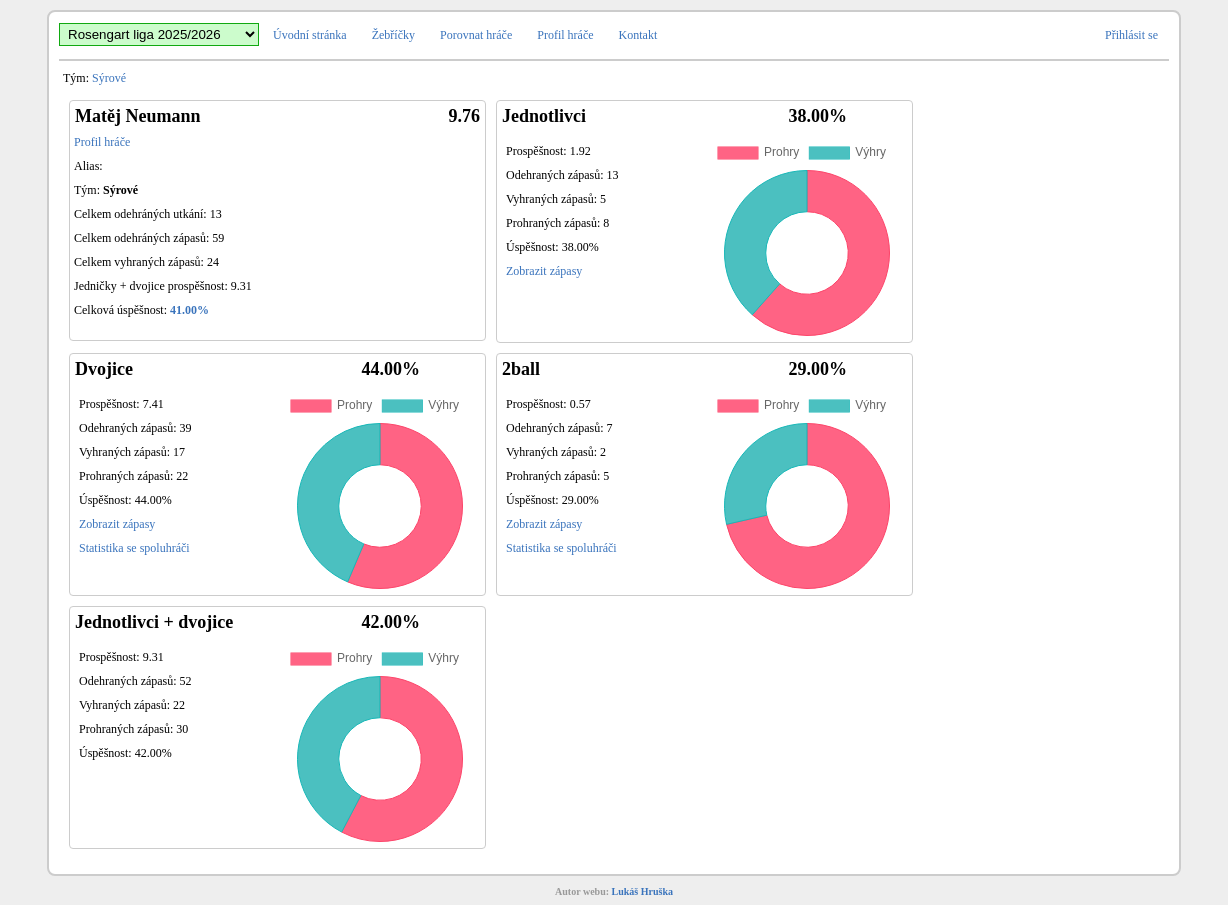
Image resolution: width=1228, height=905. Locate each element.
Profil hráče (565, 35)
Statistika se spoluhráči (134, 548)
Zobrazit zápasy (544, 271)
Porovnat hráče (476, 35)
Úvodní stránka (310, 35)
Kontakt (638, 35)
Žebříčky (393, 35)
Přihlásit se (1131, 35)
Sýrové (109, 78)
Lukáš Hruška (642, 891)
